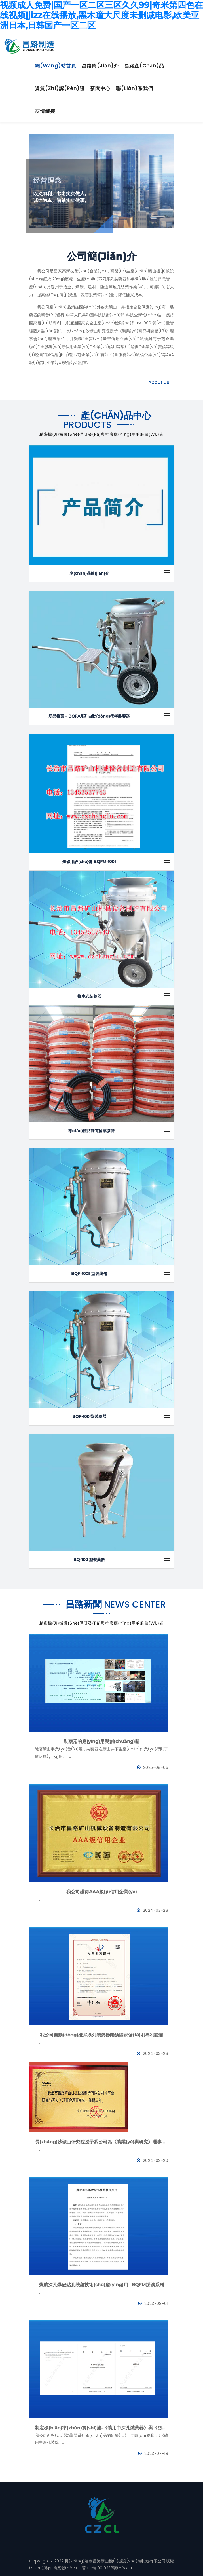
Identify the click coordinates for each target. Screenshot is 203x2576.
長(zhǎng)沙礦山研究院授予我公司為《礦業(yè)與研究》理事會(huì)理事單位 (101, 2141)
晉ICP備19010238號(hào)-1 (106, 2568)
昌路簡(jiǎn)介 (100, 65)
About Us (158, 382)
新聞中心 (100, 88)
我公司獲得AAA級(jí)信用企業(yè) (101, 1891)
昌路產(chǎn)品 (144, 65)
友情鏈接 (45, 111)
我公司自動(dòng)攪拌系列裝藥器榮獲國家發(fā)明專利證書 (101, 2035)
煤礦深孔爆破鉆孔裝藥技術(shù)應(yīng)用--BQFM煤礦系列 (101, 2284)
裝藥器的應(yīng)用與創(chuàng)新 (101, 1741)
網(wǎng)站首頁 (55, 65)
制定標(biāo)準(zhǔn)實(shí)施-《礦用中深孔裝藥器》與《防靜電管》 (101, 2428)
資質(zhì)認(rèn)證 (60, 88)
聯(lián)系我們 (134, 88)
